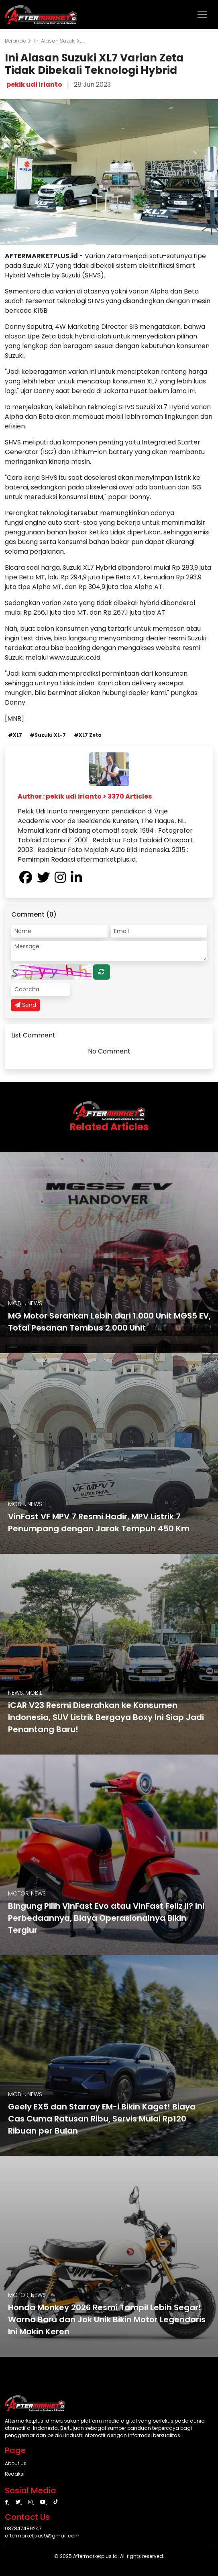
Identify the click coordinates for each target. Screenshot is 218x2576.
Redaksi (14, 2473)
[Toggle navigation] (202, 14)
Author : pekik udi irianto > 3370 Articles (85, 796)
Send (25, 1005)
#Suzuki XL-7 (48, 735)
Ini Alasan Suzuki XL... (59, 40)
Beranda (18, 40)
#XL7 (15, 735)
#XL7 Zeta (88, 735)
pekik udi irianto (34, 84)
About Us (15, 2463)
